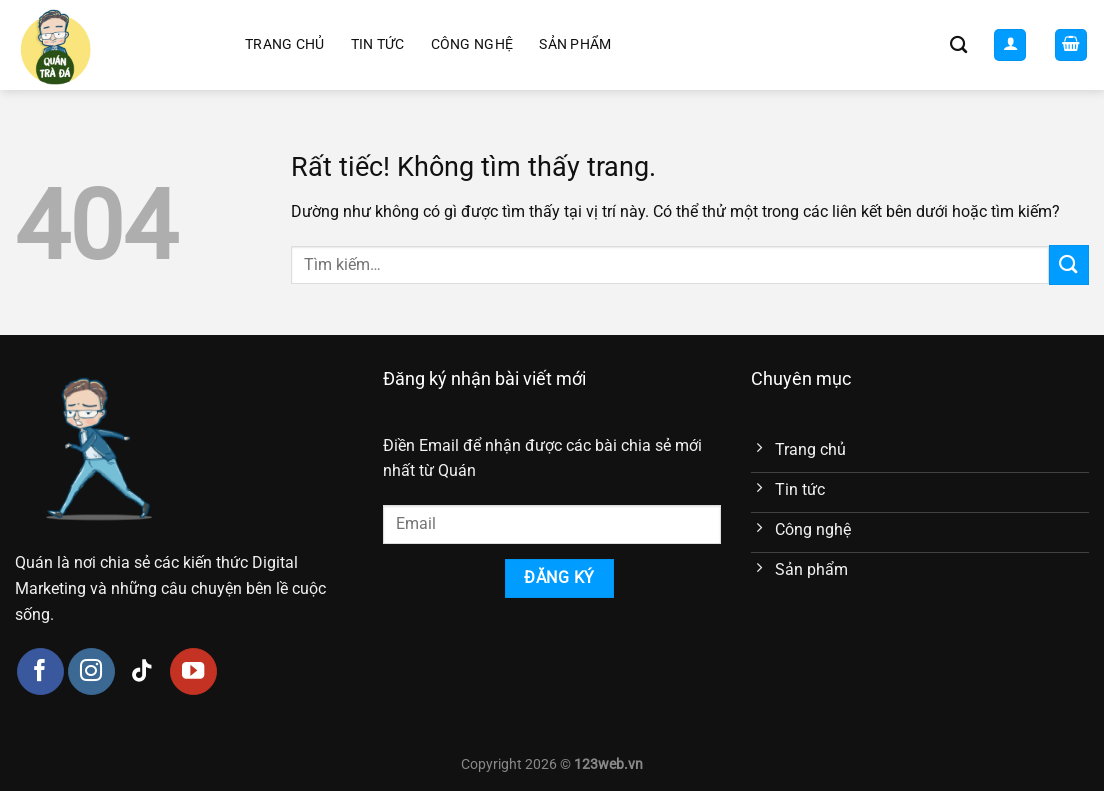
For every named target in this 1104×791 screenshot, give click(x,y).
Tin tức (378, 44)
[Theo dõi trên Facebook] (40, 671)
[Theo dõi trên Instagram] (91, 671)
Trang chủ (285, 44)
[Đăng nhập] (1010, 45)
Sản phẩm (575, 44)
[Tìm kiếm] (958, 45)
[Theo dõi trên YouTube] (193, 671)
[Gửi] (1069, 264)
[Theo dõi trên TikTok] (142, 671)
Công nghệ (472, 44)
